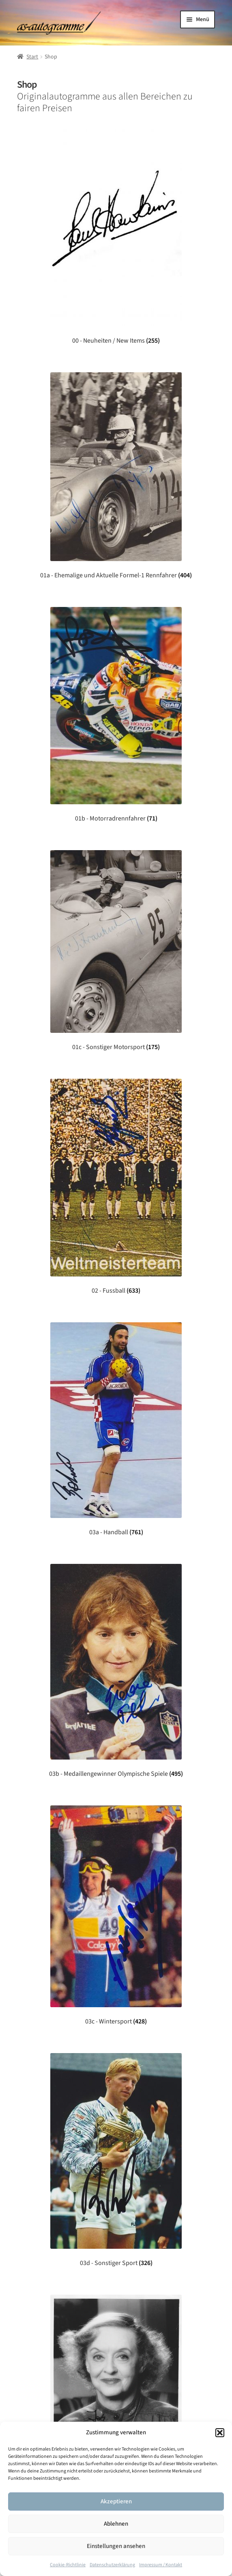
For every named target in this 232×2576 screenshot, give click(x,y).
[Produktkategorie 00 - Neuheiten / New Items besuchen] (116, 237)
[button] (220, 2433)
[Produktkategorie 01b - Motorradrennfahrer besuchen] (116, 715)
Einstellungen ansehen (116, 2546)
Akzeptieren (116, 2501)
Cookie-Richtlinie (68, 2564)
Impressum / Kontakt (160, 2564)
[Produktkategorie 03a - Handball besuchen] (116, 1429)
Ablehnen (116, 2524)
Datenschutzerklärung (112, 2564)
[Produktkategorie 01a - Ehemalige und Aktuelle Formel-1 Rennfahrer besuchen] (116, 475)
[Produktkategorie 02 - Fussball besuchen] (116, 1187)
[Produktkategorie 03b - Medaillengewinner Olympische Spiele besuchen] (116, 1671)
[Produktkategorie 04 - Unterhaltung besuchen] (116, 2388)
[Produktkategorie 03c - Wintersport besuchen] (116, 1915)
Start (32, 57)
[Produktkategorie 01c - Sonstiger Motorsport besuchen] (116, 950)
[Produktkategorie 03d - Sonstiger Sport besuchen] (116, 2160)
